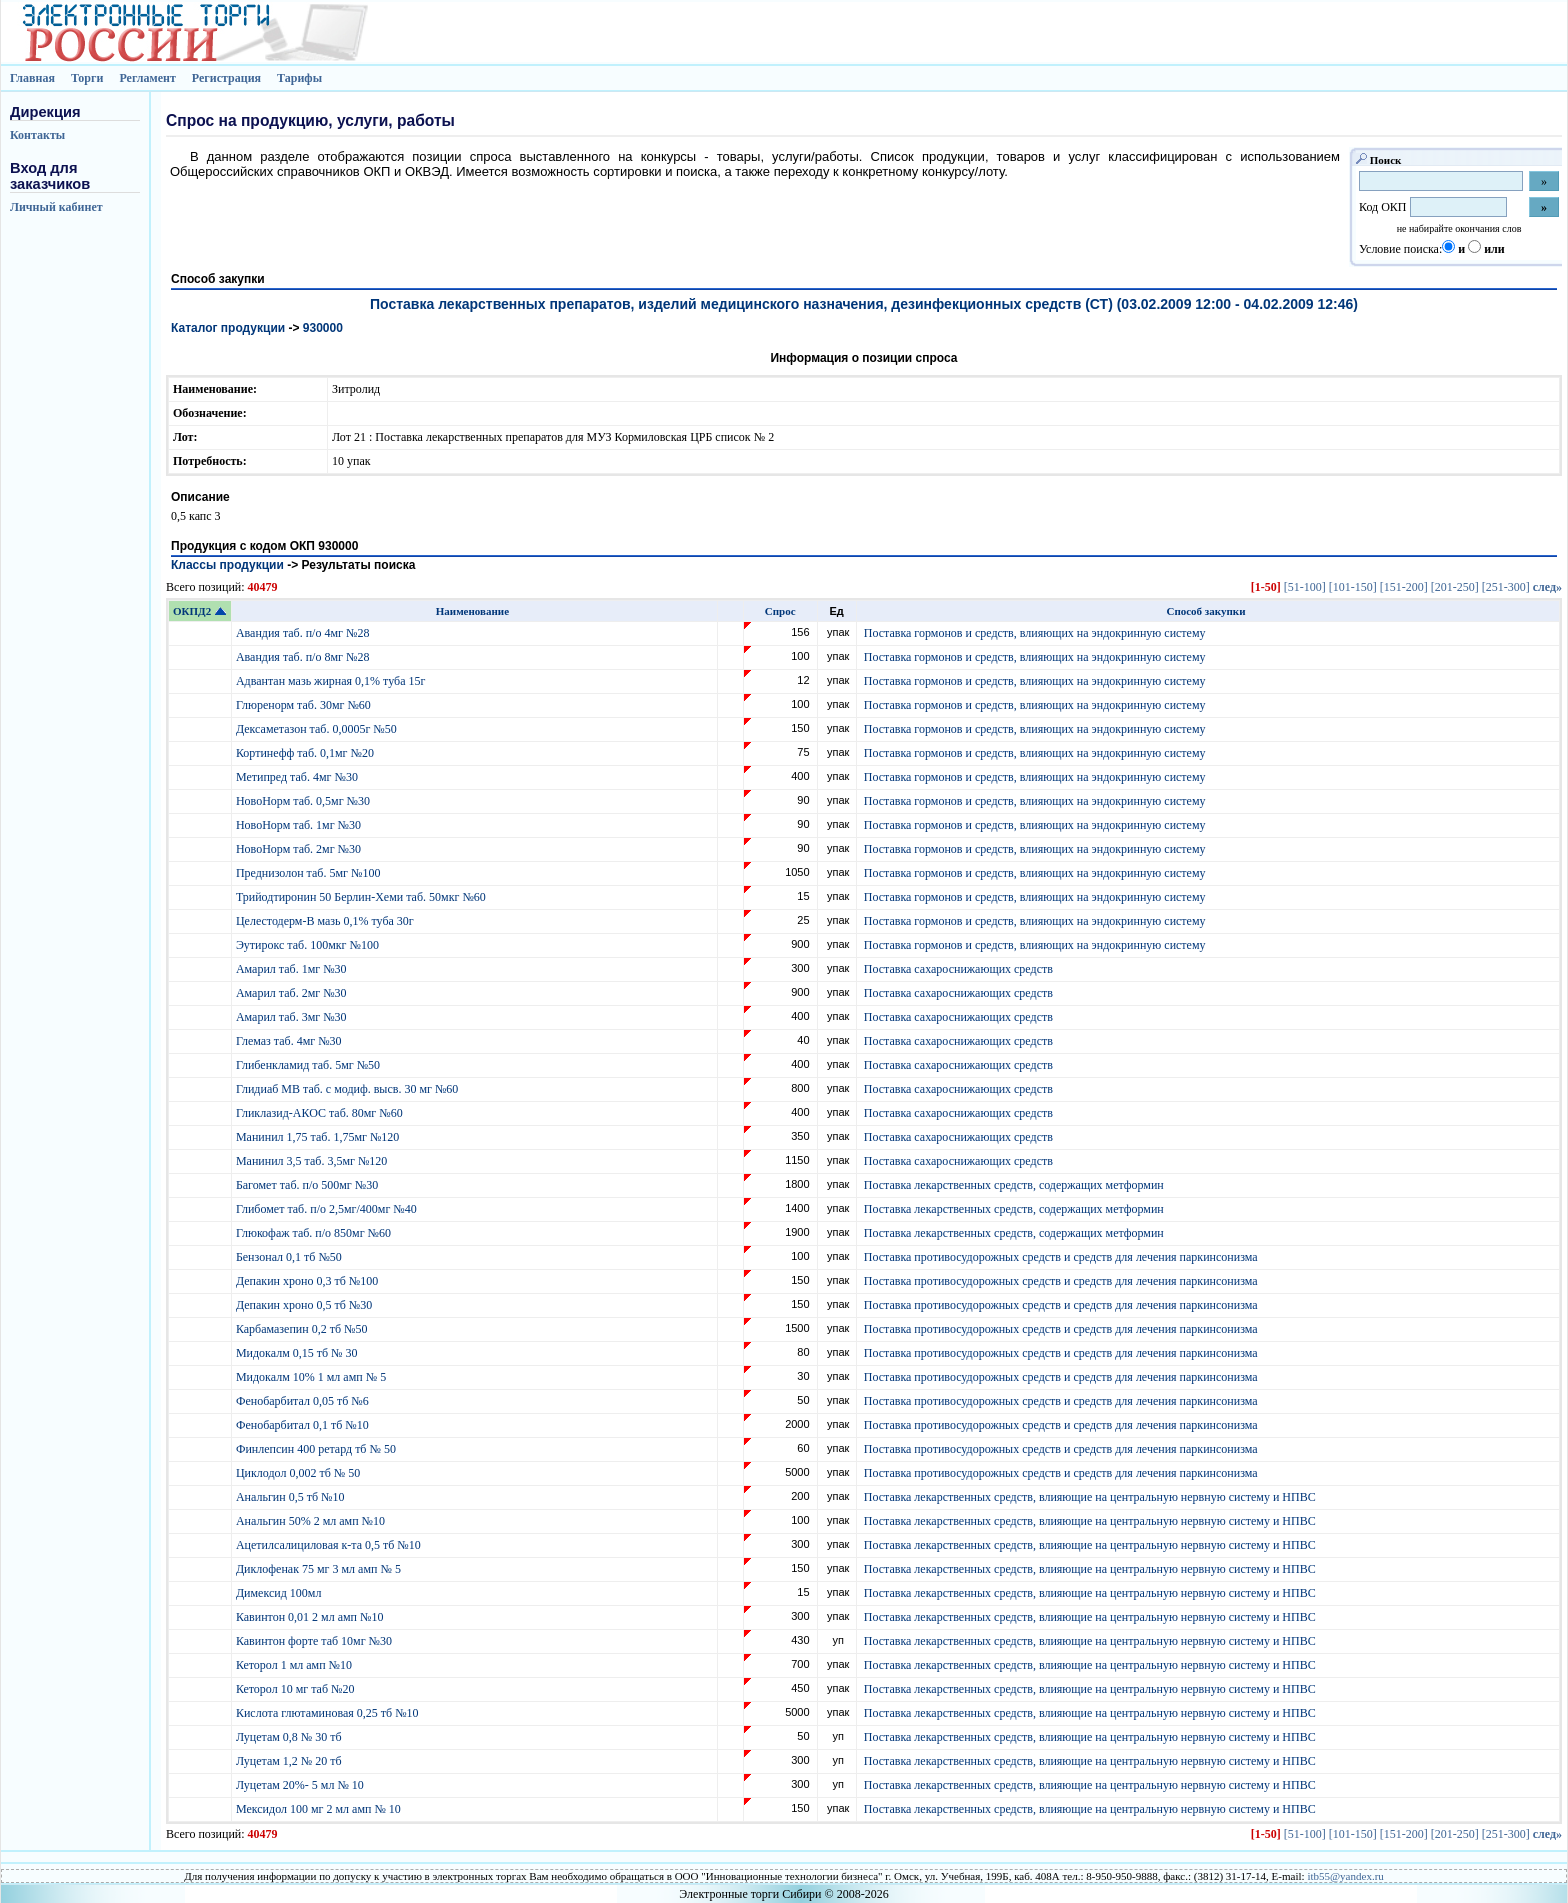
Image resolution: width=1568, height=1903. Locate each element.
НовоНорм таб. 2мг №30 (300, 849)
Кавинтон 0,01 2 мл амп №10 (311, 1617)
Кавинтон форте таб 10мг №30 (315, 1641)
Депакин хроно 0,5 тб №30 (305, 1305)
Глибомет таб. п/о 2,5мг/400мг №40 (328, 1209)
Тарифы (299, 78)
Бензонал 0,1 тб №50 (290, 1257)
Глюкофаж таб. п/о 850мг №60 (315, 1233)
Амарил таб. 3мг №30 (293, 1017)
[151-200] (1404, 587)
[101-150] (1353, 587)
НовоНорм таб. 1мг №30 (300, 825)
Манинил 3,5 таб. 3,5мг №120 (313, 1161)
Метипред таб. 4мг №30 (298, 777)
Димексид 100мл (280, 1593)
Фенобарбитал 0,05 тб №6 (304, 1401)
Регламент (147, 78)
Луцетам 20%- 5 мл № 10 (301, 1785)
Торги (87, 78)
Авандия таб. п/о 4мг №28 (304, 633)
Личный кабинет (56, 207)
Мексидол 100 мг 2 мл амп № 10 (320, 1809)
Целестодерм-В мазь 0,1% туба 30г (326, 921)
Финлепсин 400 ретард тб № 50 (317, 1449)
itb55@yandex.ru (1345, 1876)
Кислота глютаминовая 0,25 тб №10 (329, 1713)
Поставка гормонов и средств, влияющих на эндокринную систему (1035, 633)
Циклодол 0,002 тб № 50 (299, 1473)
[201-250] (1455, 587)
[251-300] (1506, 587)
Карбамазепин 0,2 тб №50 (303, 1329)
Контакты (37, 135)
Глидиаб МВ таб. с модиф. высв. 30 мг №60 (348, 1089)
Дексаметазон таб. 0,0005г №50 (318, 729)
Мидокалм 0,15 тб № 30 (298, 1353)
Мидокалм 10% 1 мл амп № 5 (312, 1377)
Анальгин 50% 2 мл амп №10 (312, 1521)
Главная (32, 78)
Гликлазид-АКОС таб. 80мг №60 (321, 1113)
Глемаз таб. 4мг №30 (290, 1041)
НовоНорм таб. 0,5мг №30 (304, 801)
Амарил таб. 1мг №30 (293, 969)
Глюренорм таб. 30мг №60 (305, 705)
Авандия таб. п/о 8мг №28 (304, 657)
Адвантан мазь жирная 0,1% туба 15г (332, 681)
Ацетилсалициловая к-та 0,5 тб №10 (330, 1545)
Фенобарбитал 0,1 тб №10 (304, 1425)
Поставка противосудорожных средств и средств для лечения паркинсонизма (1061, 1257)
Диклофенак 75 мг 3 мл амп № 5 (321, 1569)
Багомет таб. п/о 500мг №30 (308, 1185)
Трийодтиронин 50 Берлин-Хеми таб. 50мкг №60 (362, 897)
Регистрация (226, 78)
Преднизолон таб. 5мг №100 (310, 873)
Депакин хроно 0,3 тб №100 (308, 1281)
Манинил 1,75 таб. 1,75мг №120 (319, 1137)
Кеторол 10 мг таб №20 (298, 1689)
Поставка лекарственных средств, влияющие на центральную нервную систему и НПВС (1090, 1497)
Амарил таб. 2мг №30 (293, 993)
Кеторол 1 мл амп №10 (295, 1665)
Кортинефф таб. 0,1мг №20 (306, 753)
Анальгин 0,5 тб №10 (293, 1497)
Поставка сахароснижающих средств (958, 969)
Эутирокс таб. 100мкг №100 (309, 945)
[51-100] (1305, 587)
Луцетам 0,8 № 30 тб (290, 1737)
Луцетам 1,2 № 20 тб (290, 1761)
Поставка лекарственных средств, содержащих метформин (1014, 1185)
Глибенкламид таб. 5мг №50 (309, 1065)
